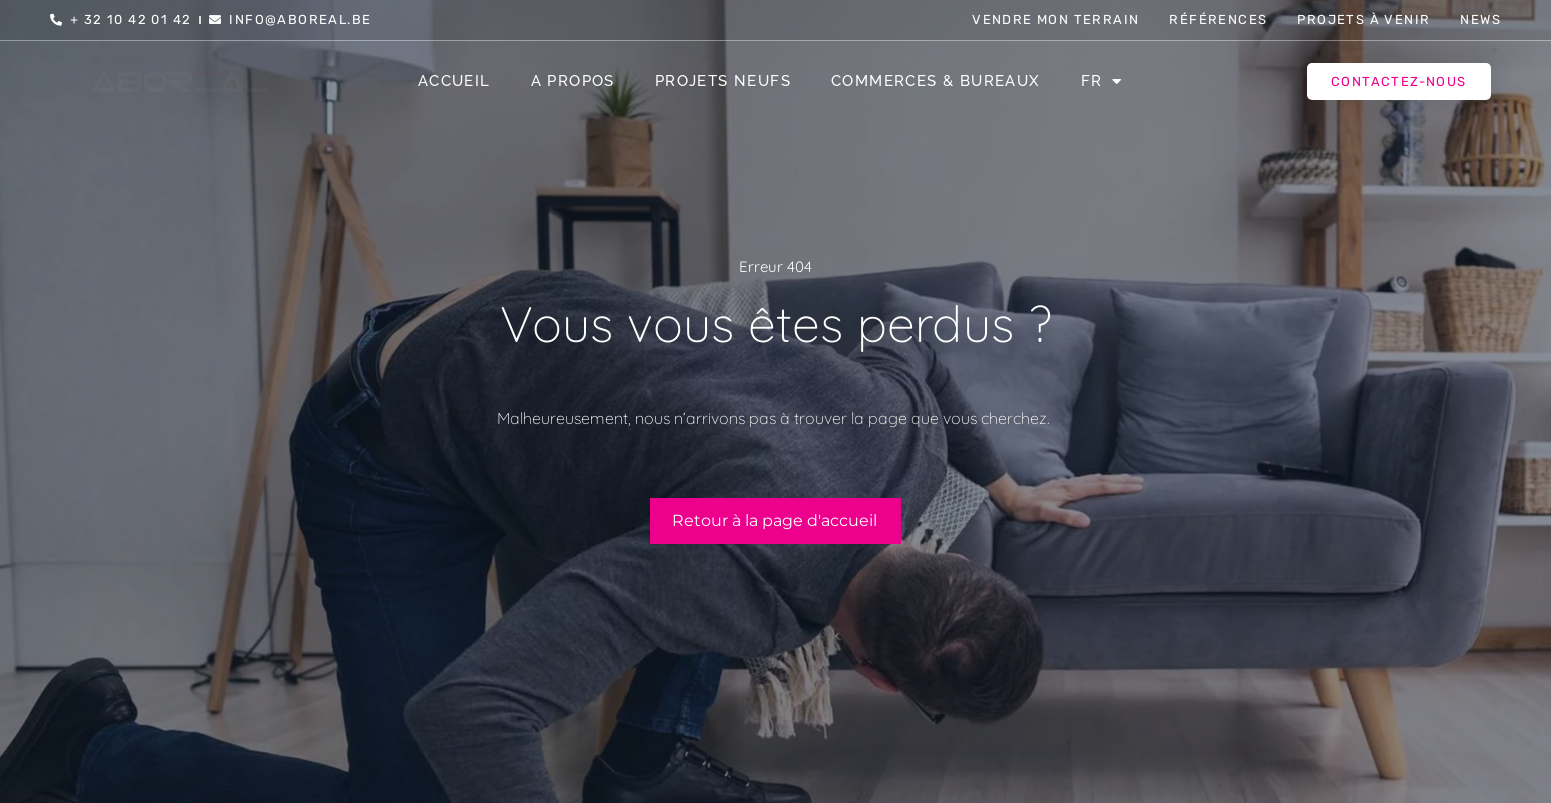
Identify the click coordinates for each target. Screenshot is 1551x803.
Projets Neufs (723, 81)
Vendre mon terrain (1055, 19)
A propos (573, 81)
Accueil (454, 81)
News (1480, 19)
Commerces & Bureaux (936, 81)
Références (1218, 19)
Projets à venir (1363, 19)
